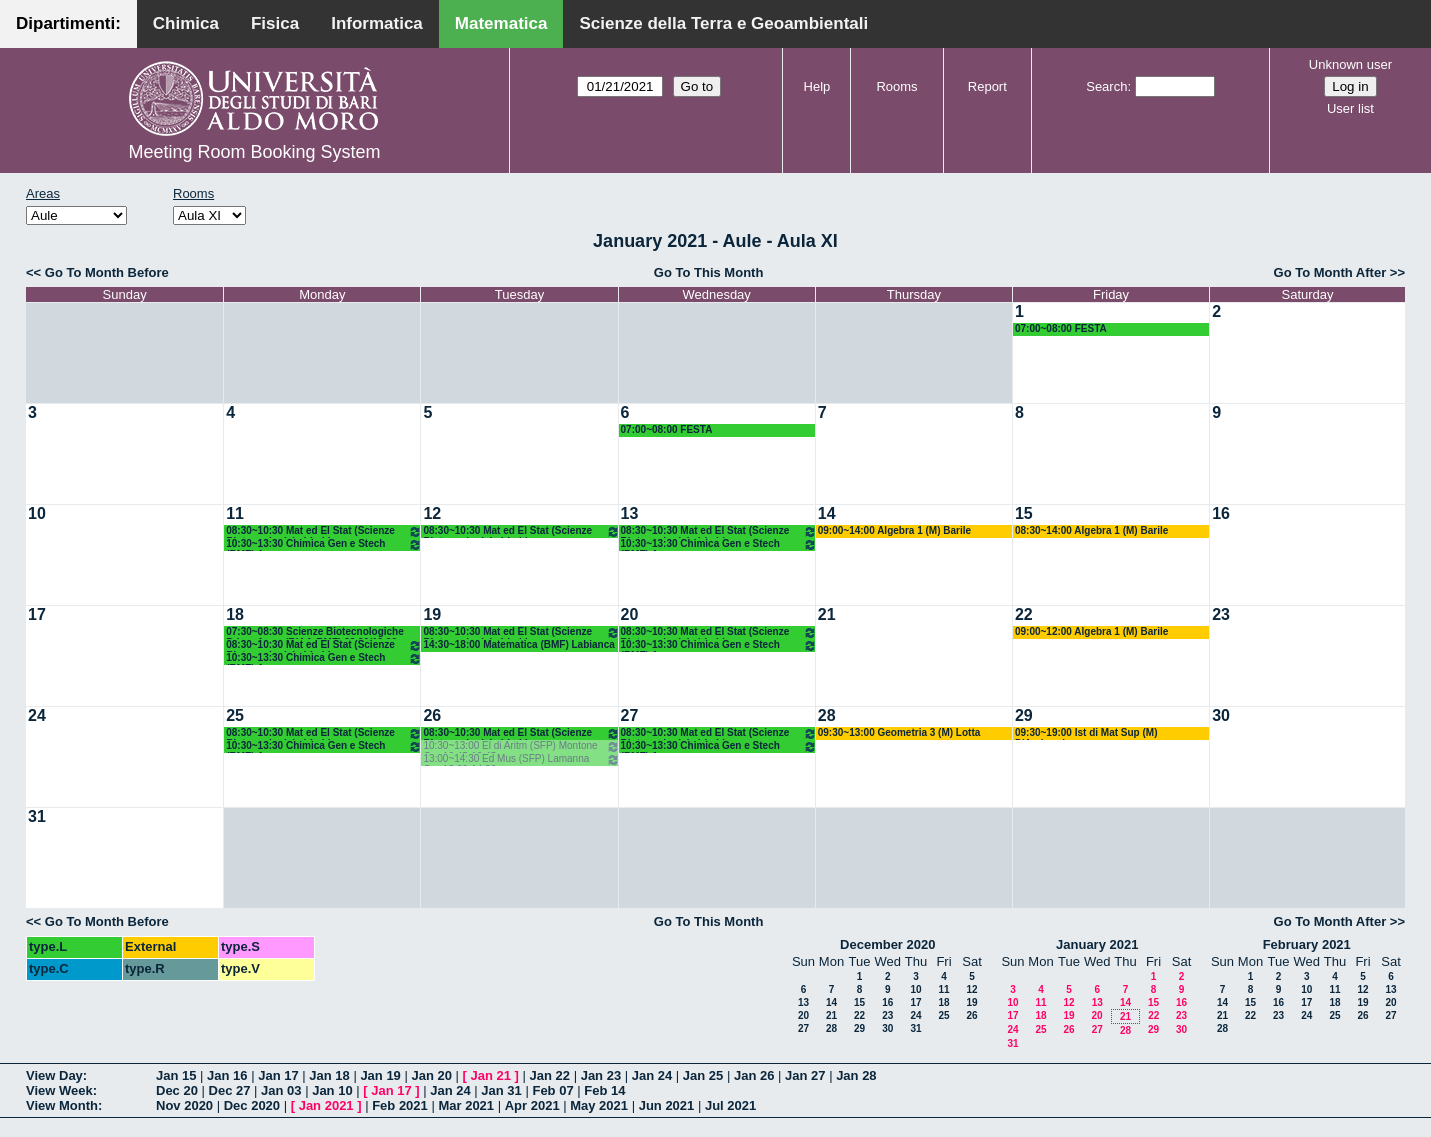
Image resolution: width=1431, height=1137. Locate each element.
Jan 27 (805, 1075)
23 (1221, 614)
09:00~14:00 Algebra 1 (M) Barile (894, 530)
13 (630, 513)
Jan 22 (550, 1075)
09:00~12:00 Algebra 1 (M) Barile (1091, 631)
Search (1106, 86)
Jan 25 (703, 1075)
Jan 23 (601, 1075)
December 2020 (887, 944)
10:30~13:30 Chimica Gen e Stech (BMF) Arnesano (324, 544)
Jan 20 (431, 1075)
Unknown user (1350, 64)
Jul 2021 (730, 1105)
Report (987, 86)
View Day (54, 1075)
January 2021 (1097, 944)
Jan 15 (176, 1075)
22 (1024, 614)
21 (827, 614)
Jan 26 (754, 1075)
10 (37, 513)
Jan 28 (856, 1075)
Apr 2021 (532, 1105)
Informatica (377, 23)
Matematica (501, 23)
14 (827, 513)
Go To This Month (709, 272)
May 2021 (599, 1105)
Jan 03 (281, 1090)
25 (235, 715)
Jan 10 (332, 1090)
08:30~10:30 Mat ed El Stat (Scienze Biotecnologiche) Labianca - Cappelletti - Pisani (324, 531)
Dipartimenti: (68, 23)
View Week (59, 1090)
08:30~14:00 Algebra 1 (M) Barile (1091, 530)
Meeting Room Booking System (254, 152)
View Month (62, 1105)
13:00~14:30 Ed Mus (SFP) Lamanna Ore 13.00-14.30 (521, 759)
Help (817, 86)
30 (1221, 715)
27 (630, 715)
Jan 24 (652, 1075)
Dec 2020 (252, 1105)
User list (1350, 108)
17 (37, 614)
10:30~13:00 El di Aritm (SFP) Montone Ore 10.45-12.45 (521, 746)
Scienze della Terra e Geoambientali (723, 23)
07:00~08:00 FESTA (1061, 328)
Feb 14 (604, 1090)
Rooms (896, 86)
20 (630, 614)
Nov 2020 (184, 1105)
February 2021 (1307, 944)
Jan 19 (380, 1075)
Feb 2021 (400, 1105)
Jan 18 (329, 1075)
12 (432, 513)
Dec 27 (230, 1090)
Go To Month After (1330, 272)
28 (827, 715)
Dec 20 (177, 1090)
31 (37, 816)
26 (432, 715)
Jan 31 (501, 1090)
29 (1024, 715)
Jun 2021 (667, 1105)
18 (235, 614)
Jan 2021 (326, 1105)
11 (235, 513)
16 (1221, 513)
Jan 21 (491, 1075)
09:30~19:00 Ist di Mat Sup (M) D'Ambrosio (1086, 733)
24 (37, 715)
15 (1024, 513)
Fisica (275, 23)
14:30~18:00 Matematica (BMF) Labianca (518, 644)
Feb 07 (552, 1090)
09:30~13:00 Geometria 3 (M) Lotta (899, 732)
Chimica (186, 23)
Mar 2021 (466, 1105)
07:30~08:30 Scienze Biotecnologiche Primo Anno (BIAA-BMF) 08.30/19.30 (315, 632)
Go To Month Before (107, 272)
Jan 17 (278, 1075)
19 (432, 614)
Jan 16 (227, 1075)
